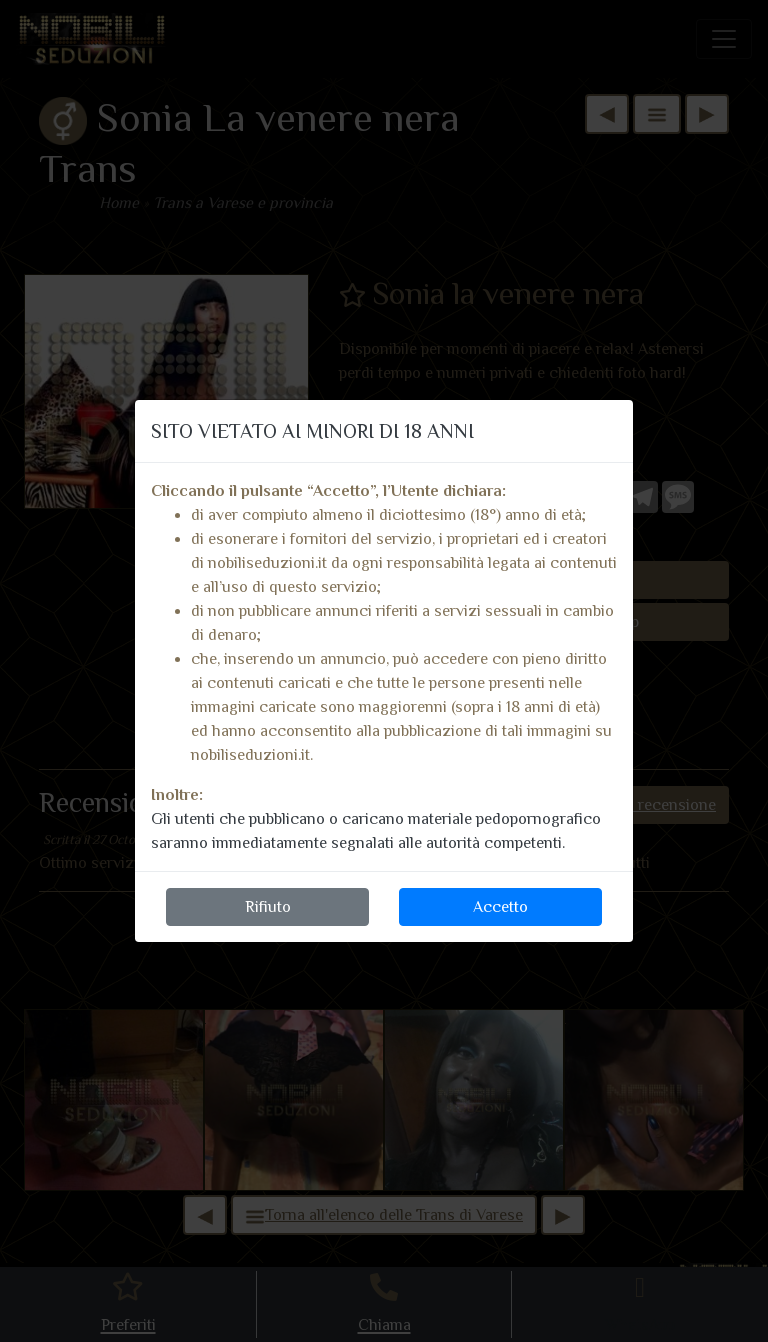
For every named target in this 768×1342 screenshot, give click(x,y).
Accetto (500, 907)
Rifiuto (268, 907)
